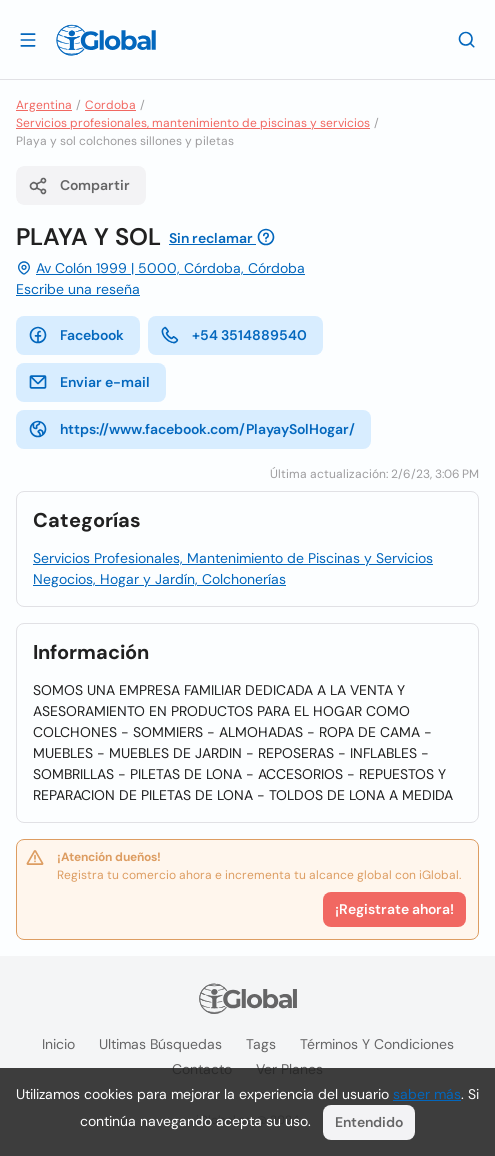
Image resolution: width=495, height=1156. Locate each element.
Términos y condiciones (377, 1044)
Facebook (76, 335)
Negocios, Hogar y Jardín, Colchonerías (159, 579)
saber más (427, 1094)
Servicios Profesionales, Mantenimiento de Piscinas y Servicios (233, 558)
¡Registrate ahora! (394, 909)
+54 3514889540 (233, 335)
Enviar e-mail (89, 382)
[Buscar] (467, 39)
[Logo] (106, 40)
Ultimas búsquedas (160, 1044)
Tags (261, 1044)
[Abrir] (28, 39)
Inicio (58, 1044)
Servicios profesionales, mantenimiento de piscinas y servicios (193, 123)
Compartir (79, 186)
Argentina (44, 105)
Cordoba (110, 105)
